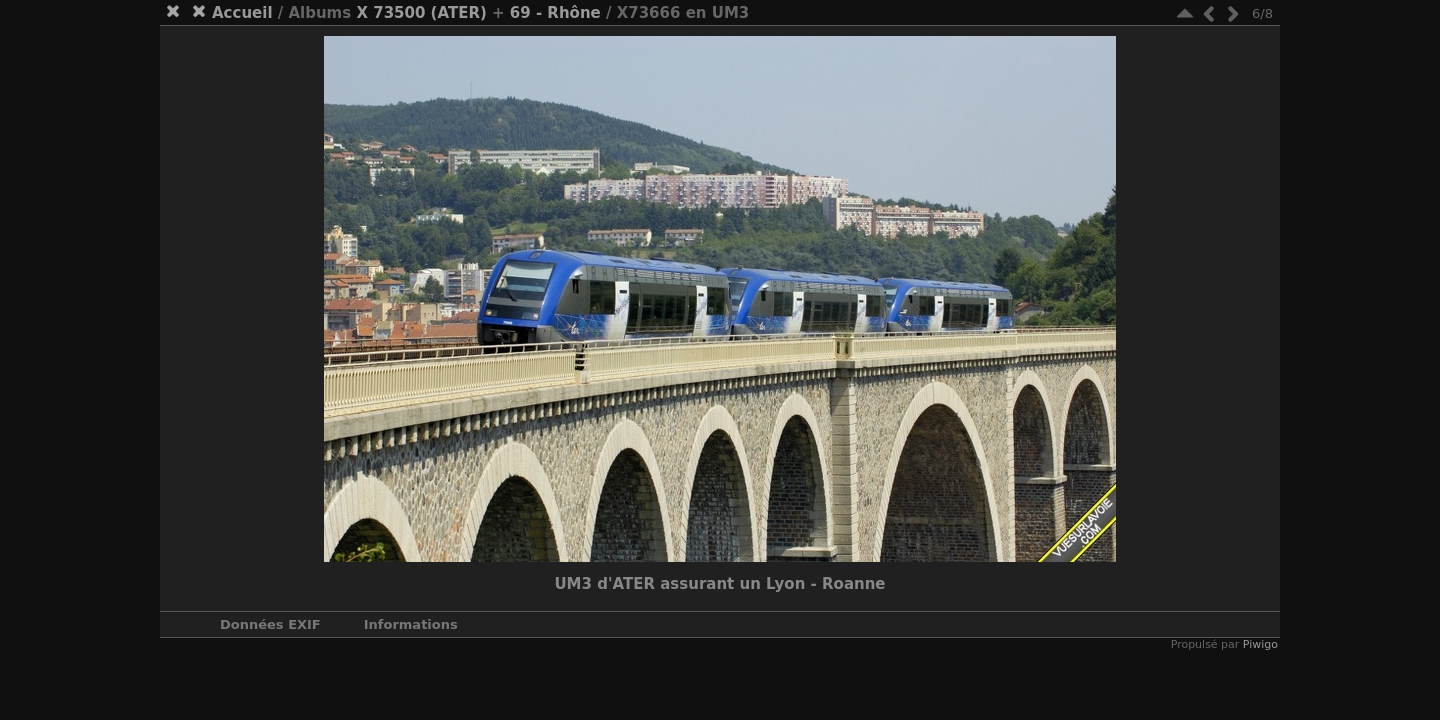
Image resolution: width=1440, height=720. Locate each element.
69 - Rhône (555, 13)
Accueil (242, 13)
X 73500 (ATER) (421, 13)
